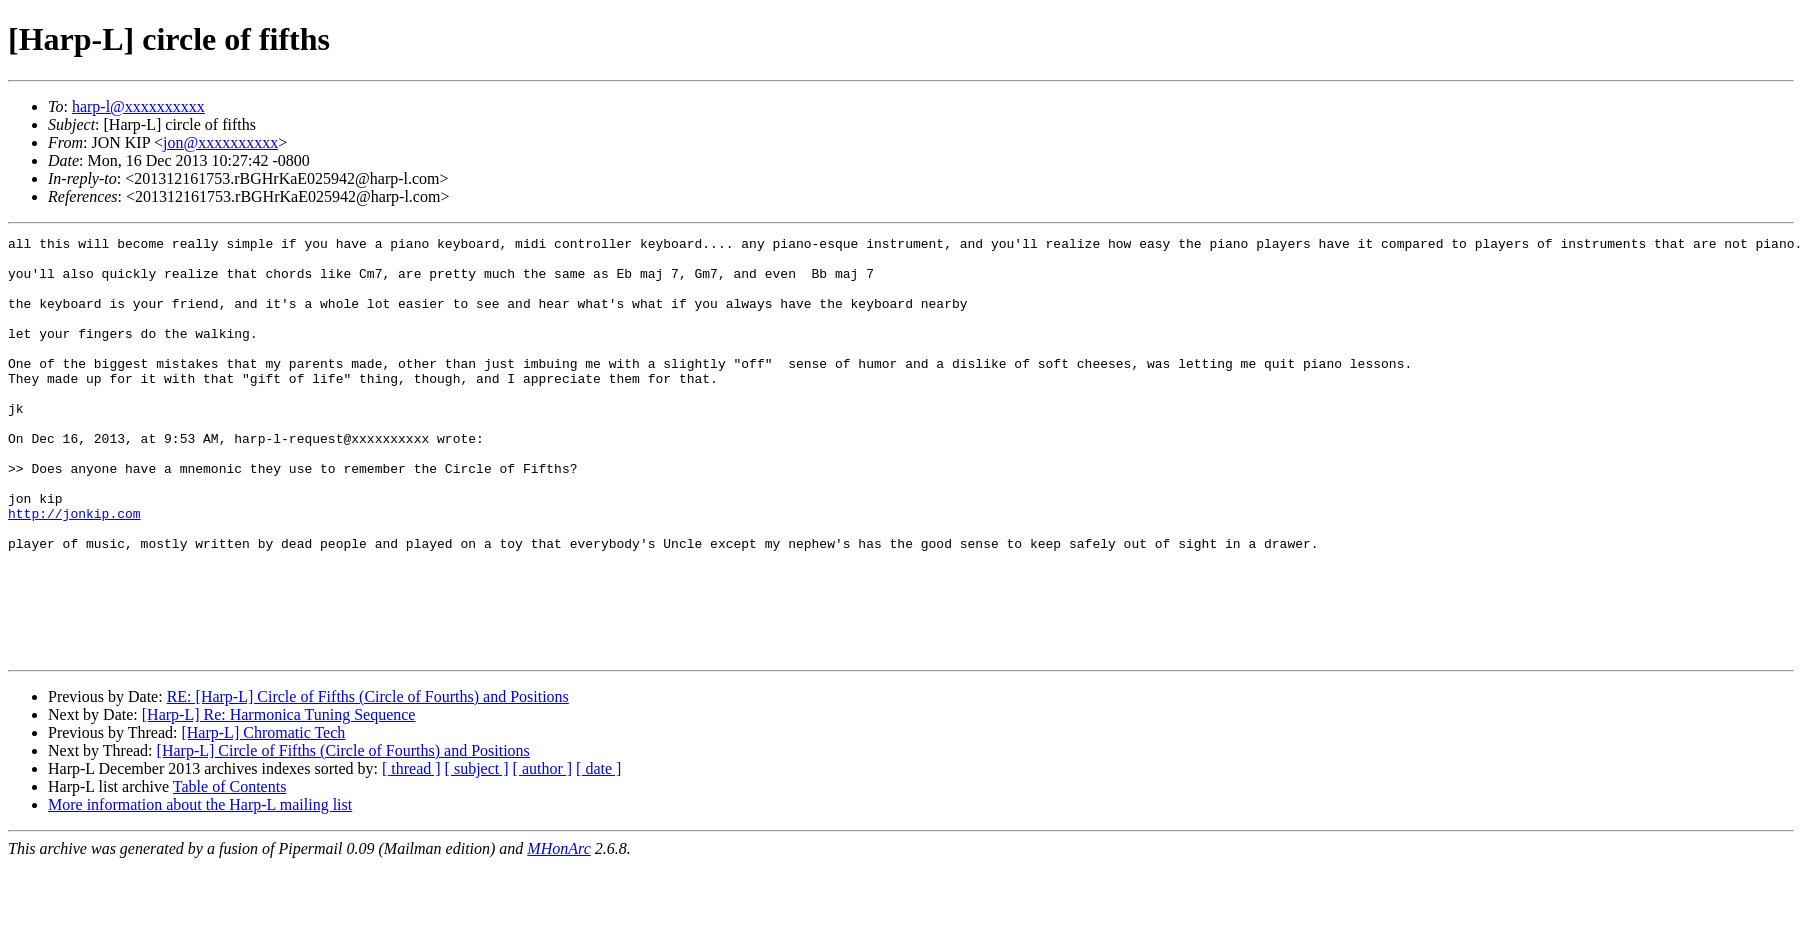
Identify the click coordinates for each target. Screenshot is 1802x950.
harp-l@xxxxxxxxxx (138, 106)
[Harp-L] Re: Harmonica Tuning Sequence (279, 798)
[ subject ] (477, 852)
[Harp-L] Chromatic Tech (263, 816)
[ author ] (543, 852)
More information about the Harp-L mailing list (200, 888)
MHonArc (558, 932)
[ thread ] (411, 852)
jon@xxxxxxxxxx (220, 142)
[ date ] (598, 852)
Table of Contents (230, 870)
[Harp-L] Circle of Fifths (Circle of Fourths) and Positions (343, 834)
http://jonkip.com (74, 570)
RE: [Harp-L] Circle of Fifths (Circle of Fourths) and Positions (368, 780)
